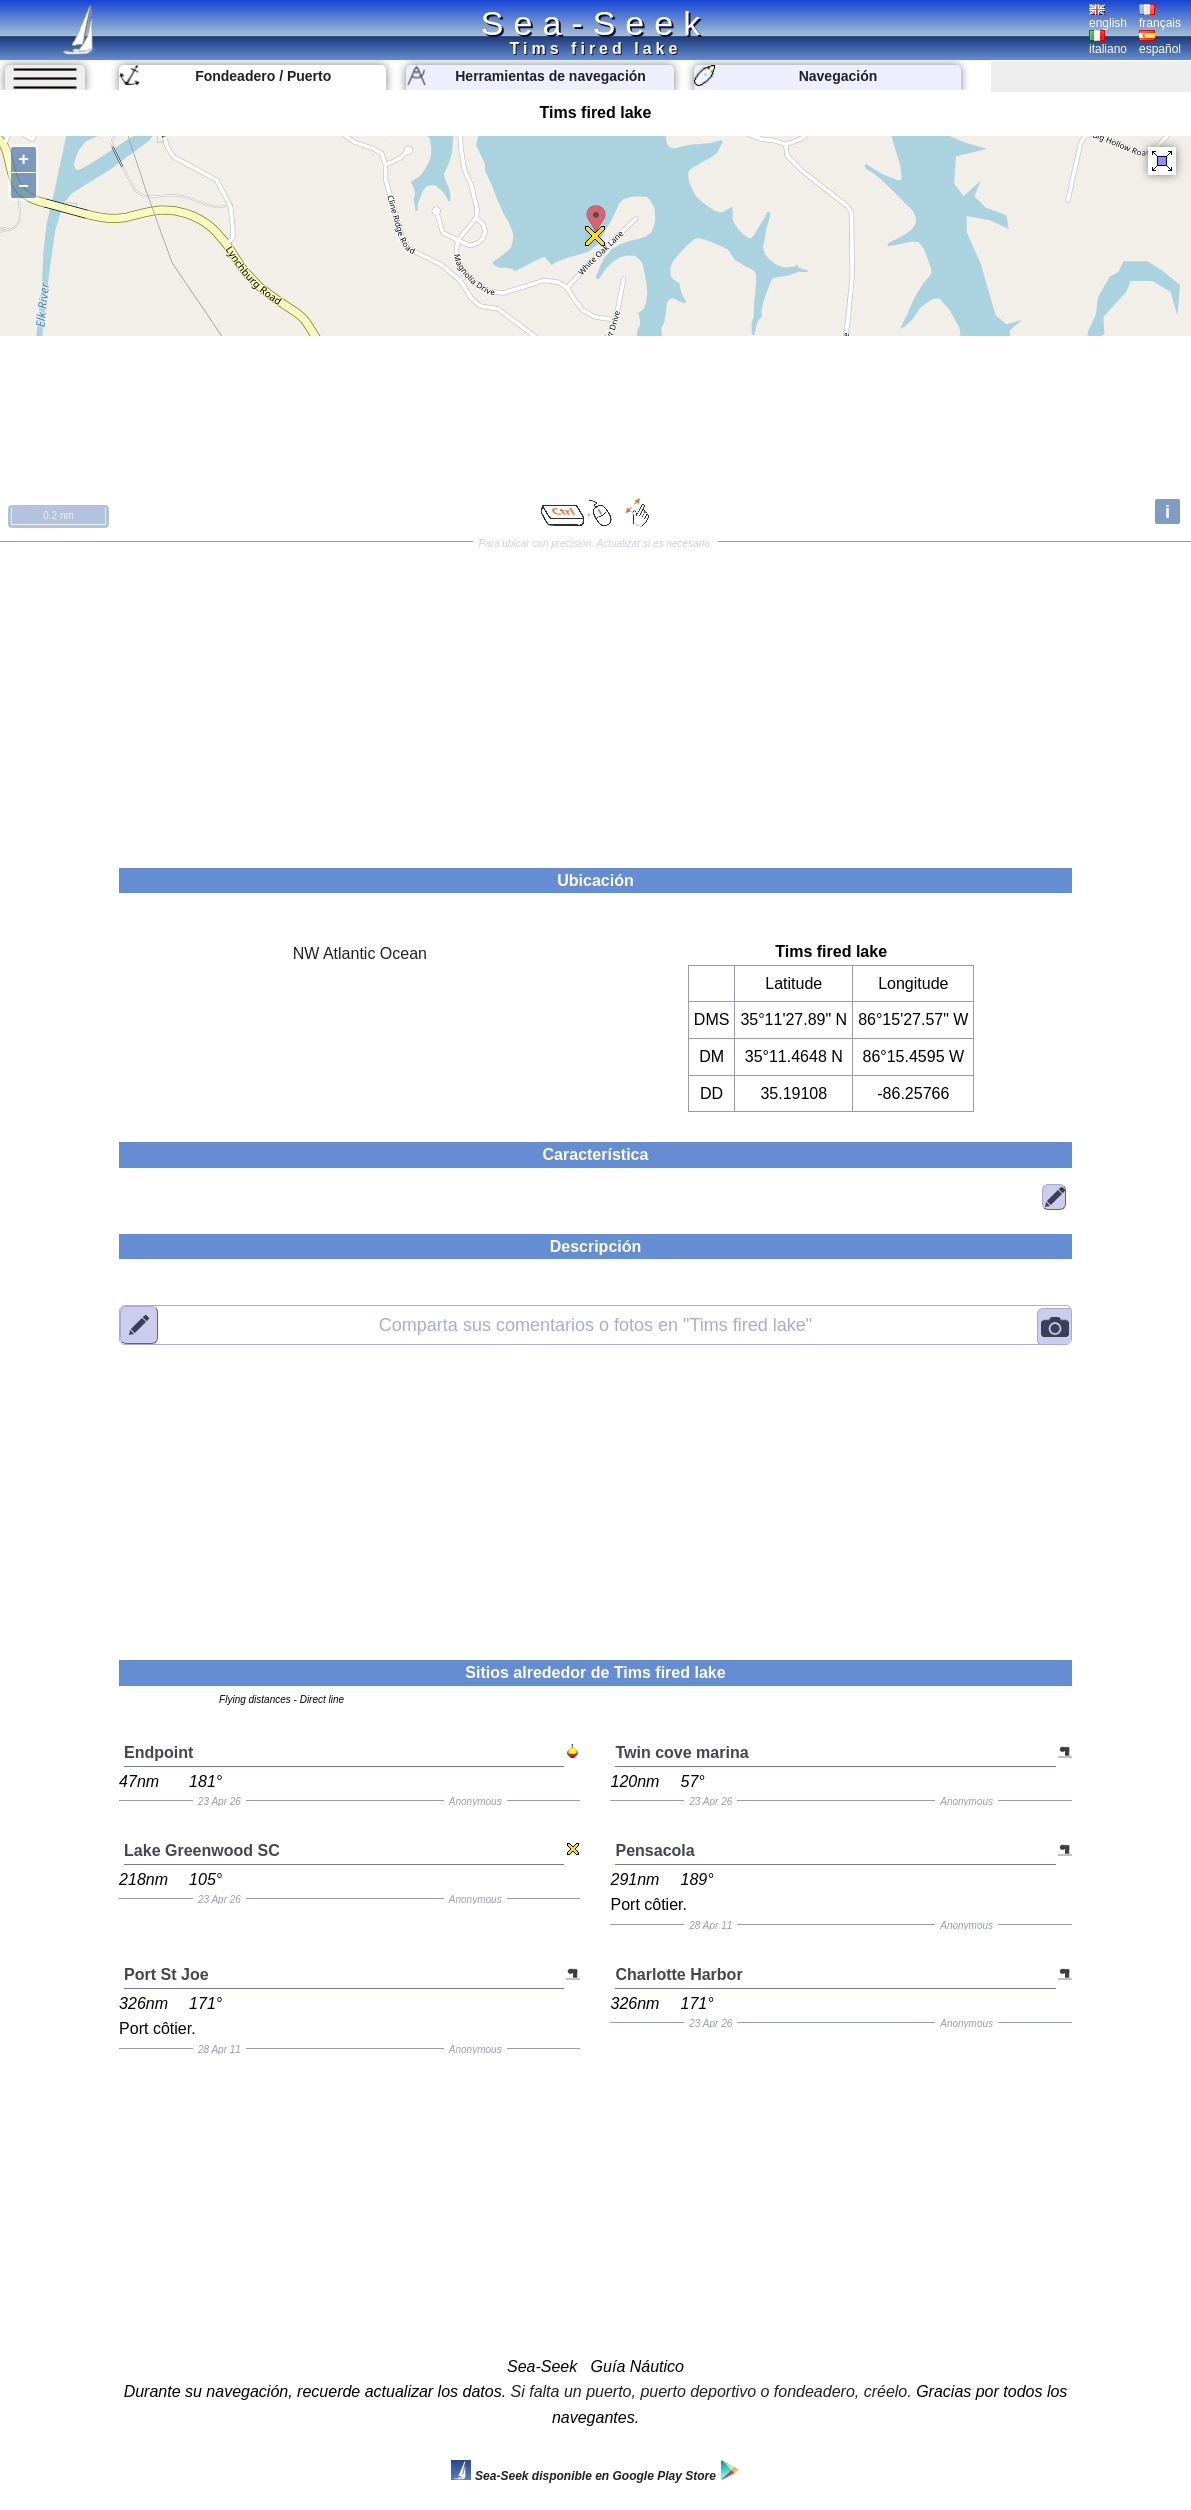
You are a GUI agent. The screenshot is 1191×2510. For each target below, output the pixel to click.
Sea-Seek (595, 23)
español (1160, 43)
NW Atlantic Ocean (360, 953)
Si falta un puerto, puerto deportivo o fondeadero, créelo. (711, 2391)
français (1160, 17)
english (1108, 17)
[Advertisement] (595, 698)
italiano (1108, 43)
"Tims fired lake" (595, 1325)
